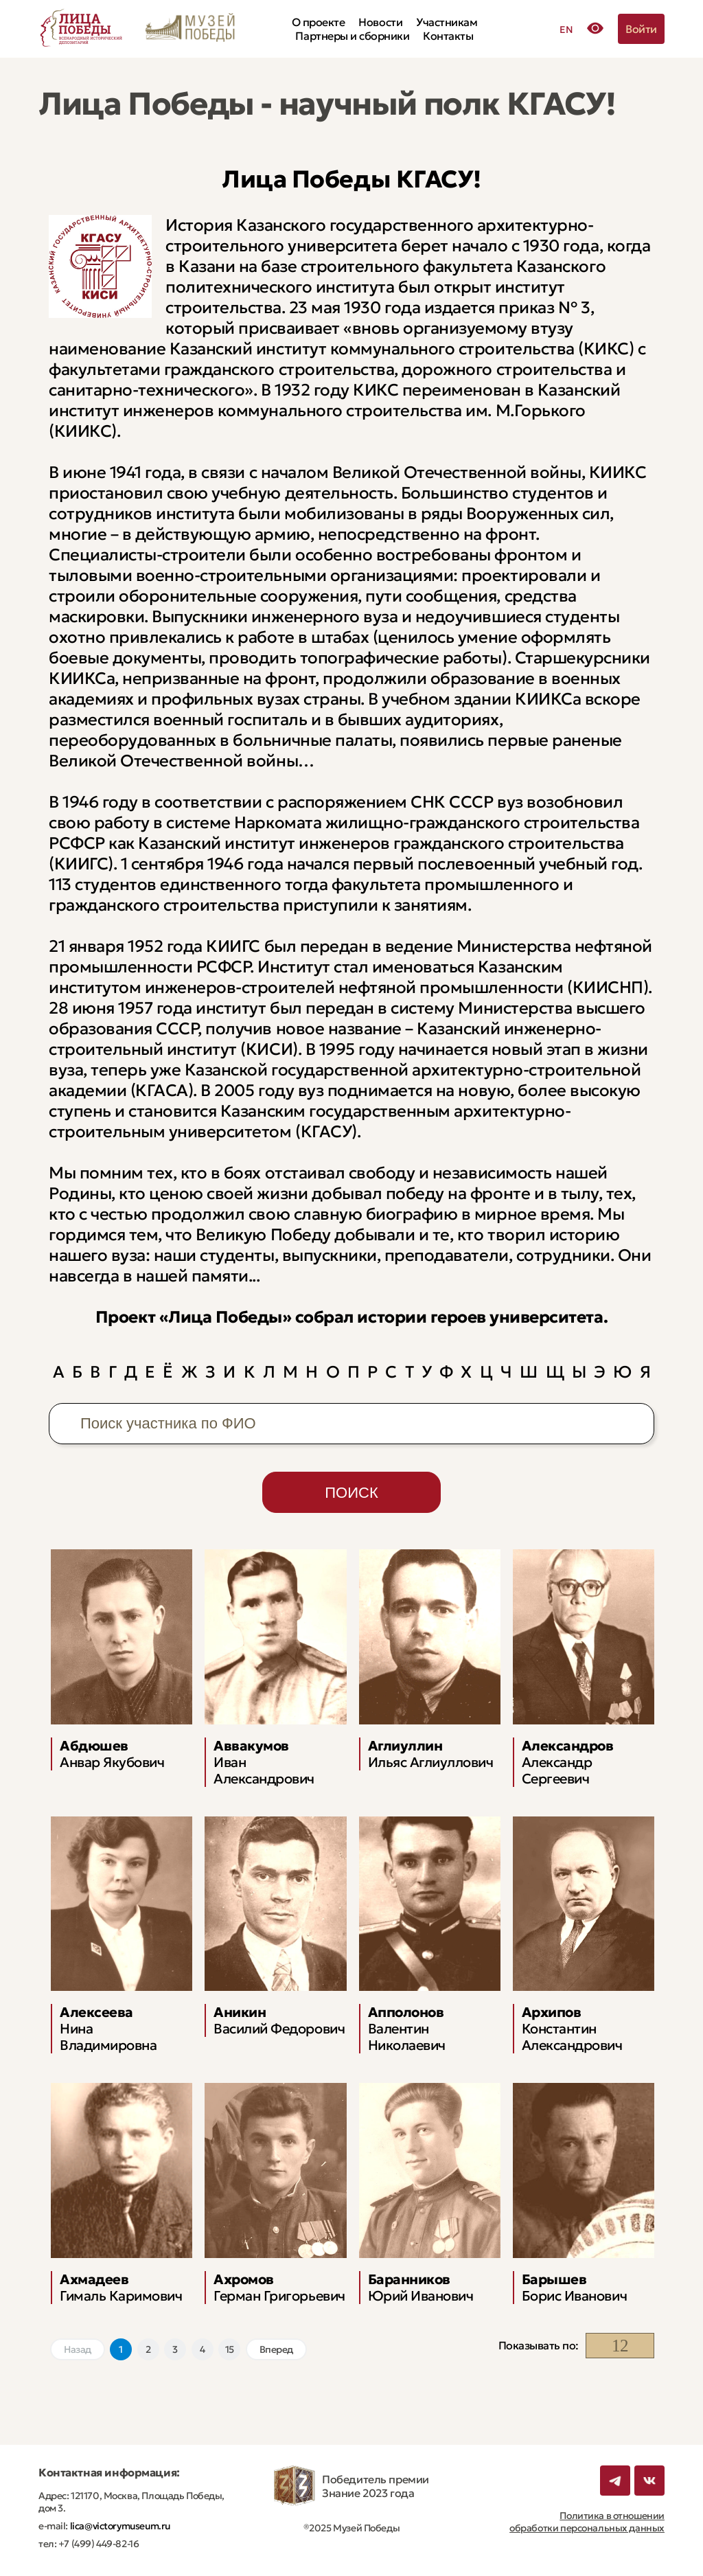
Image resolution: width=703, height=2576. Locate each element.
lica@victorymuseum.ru (119, 2526)
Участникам (446, 22)
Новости (380, 22)
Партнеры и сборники (352, 36)
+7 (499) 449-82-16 (97, 2544)
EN (566, 29)
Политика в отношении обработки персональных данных (587, 2521)
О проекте (318, 22)
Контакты (448, 36)
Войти (641, 29)
